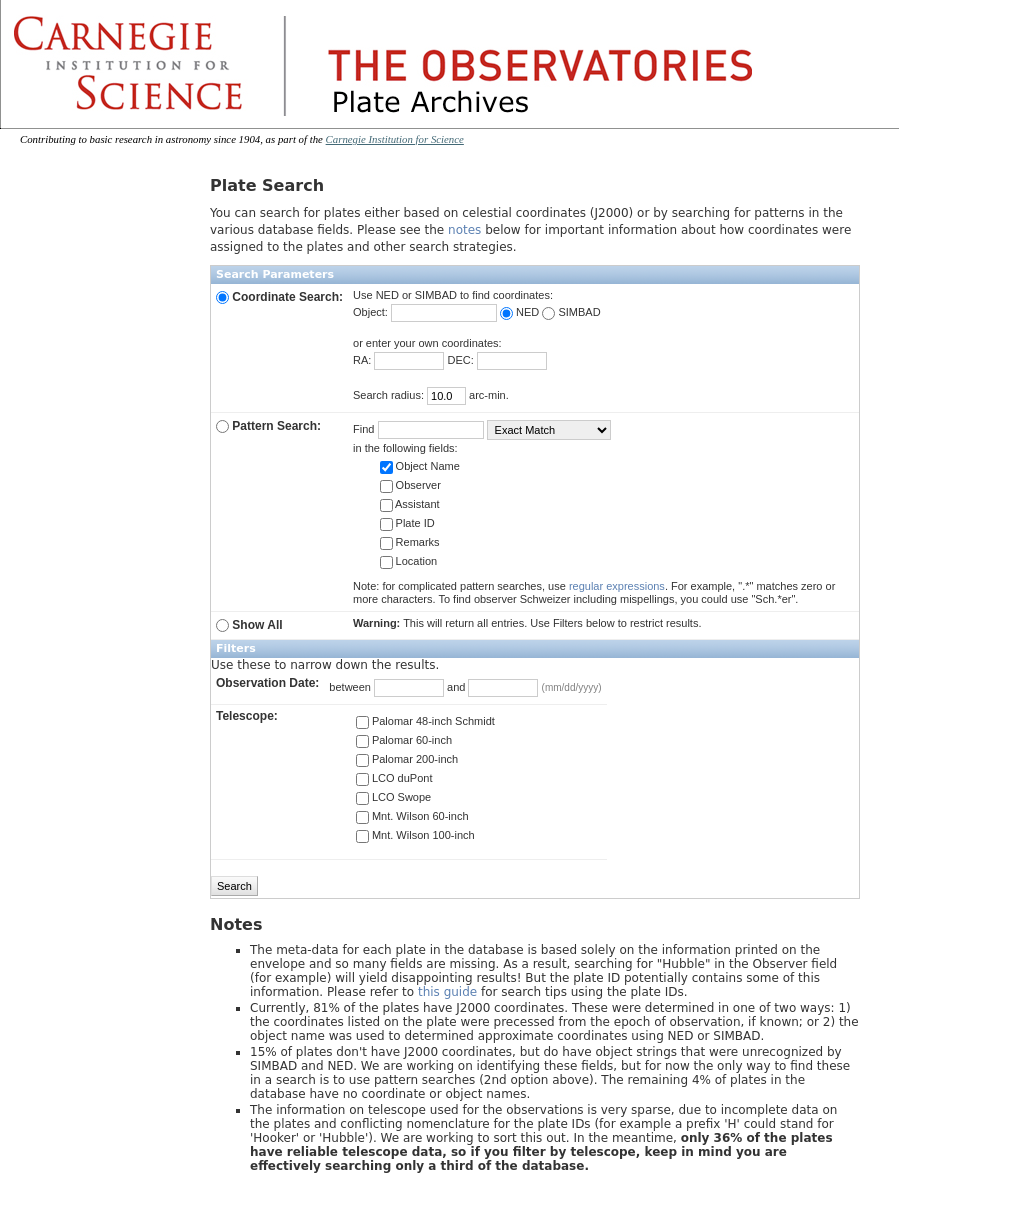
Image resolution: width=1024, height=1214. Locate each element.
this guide (447, 992)
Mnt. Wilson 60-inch (412, 816)
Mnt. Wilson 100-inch (415, 835)
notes (464, 230)
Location (409, 561)
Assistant (410, 504)
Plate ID (407, 523)
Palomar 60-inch (404, 740)
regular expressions (617, 586)
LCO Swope (393, 797)
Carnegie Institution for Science (395, 139)
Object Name (420, 466)
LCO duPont (394, 778)
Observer (410, 485)
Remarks (410, 542)
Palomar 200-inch (407, 759)
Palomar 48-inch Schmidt (425, 721)
